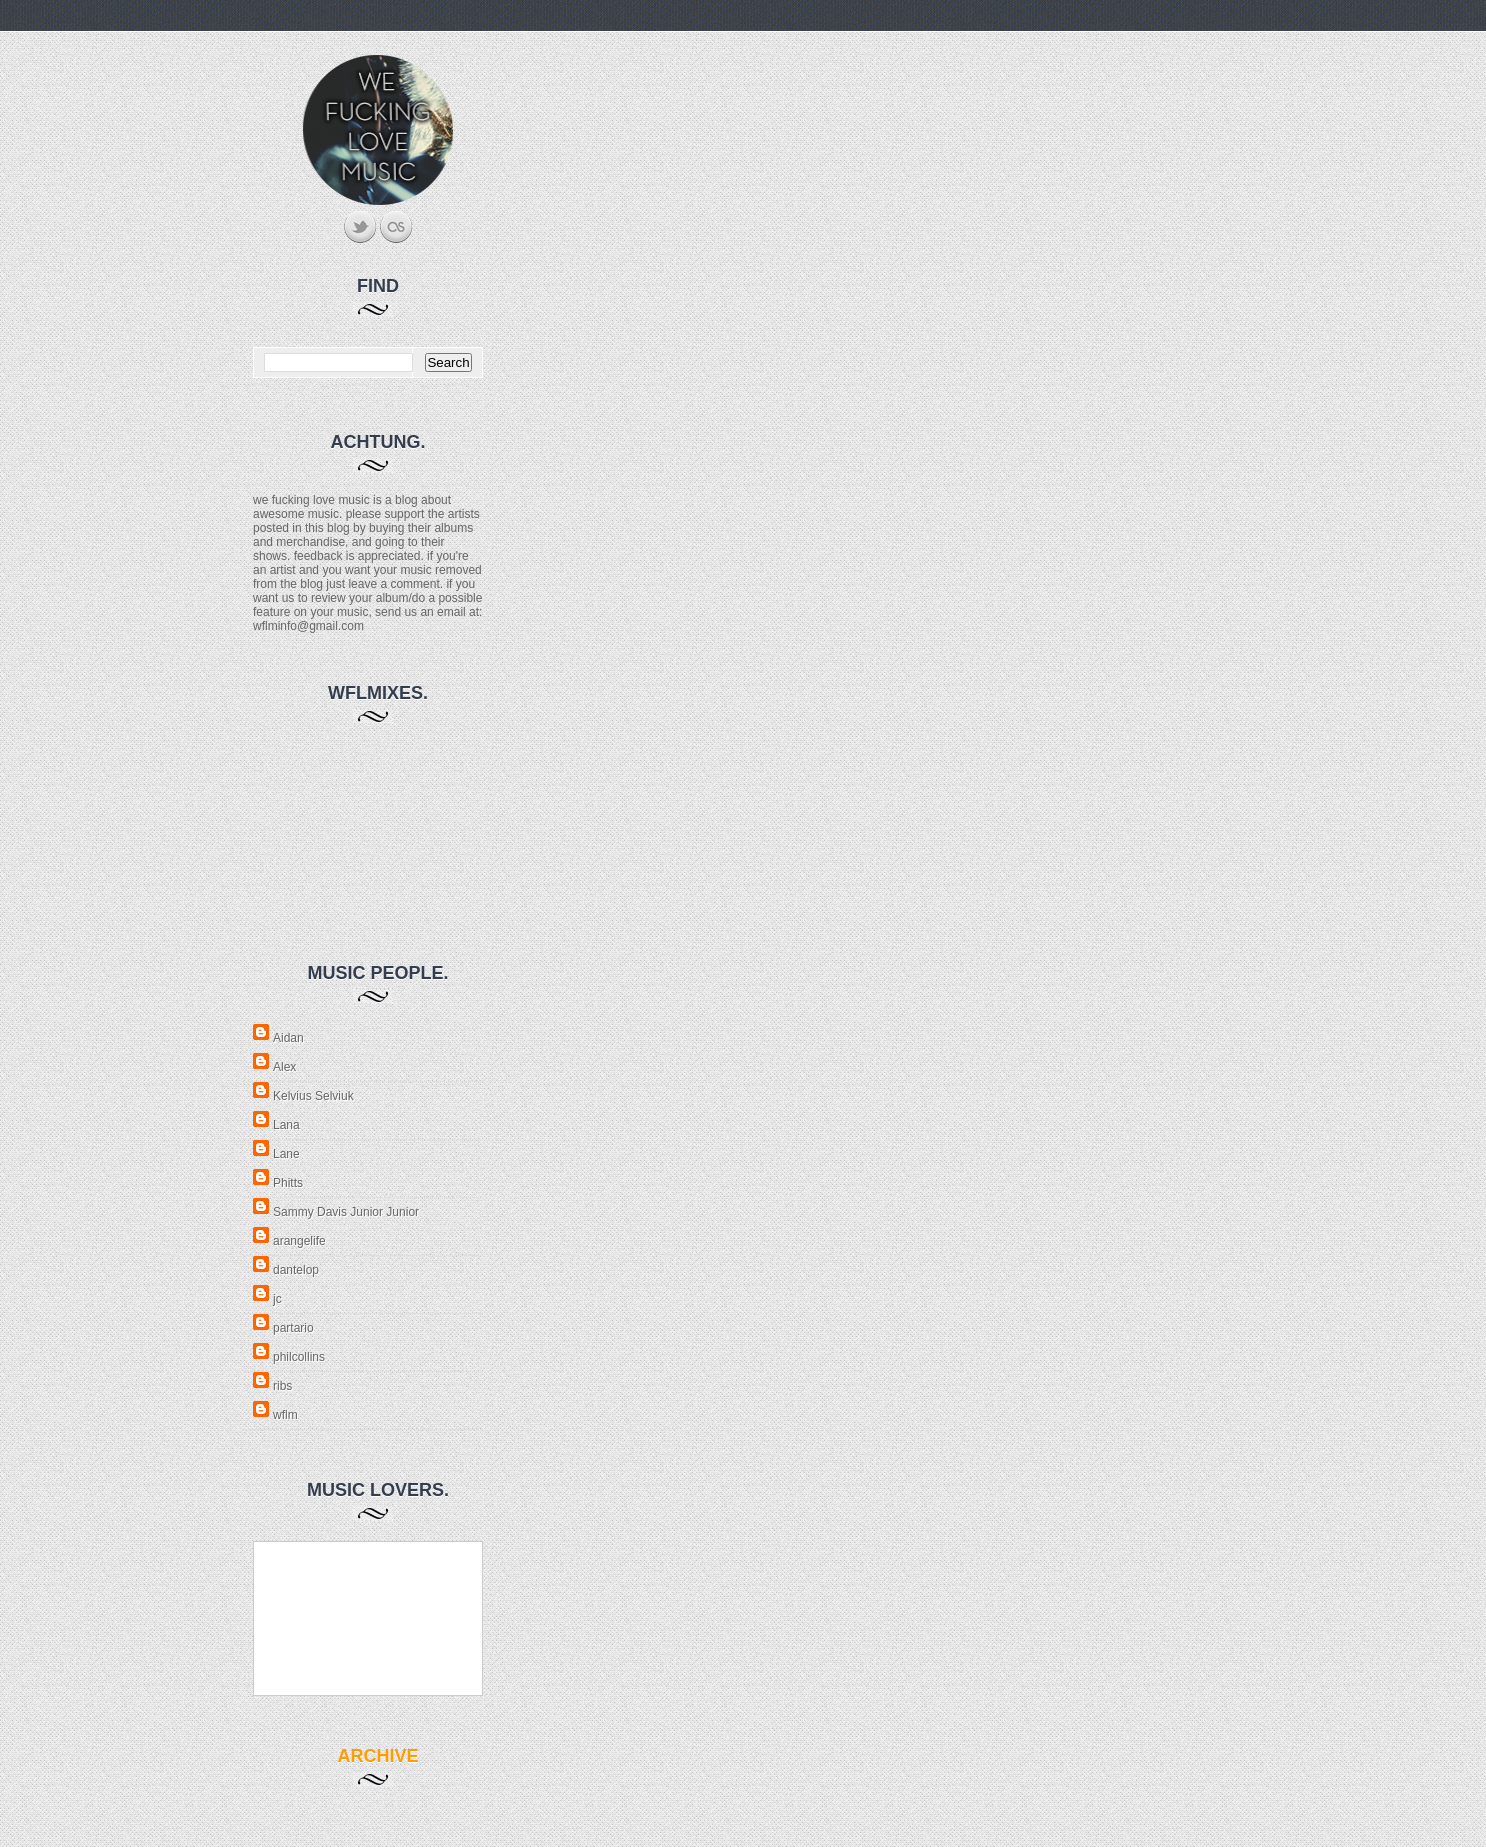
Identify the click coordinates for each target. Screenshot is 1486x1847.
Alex (284, 1067)
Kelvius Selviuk (313, 1096)
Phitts (288, 1183)
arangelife (299, 1241)
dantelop (296, 1270)
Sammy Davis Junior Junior (346, 1212)
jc (277, 1299)
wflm (285, 1415)
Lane (286, 1154)
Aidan (288, 1038)
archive (377, 1756)
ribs (282, 1386)
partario (293, 1328)
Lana (286, 1125)
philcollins (299, 1357)
